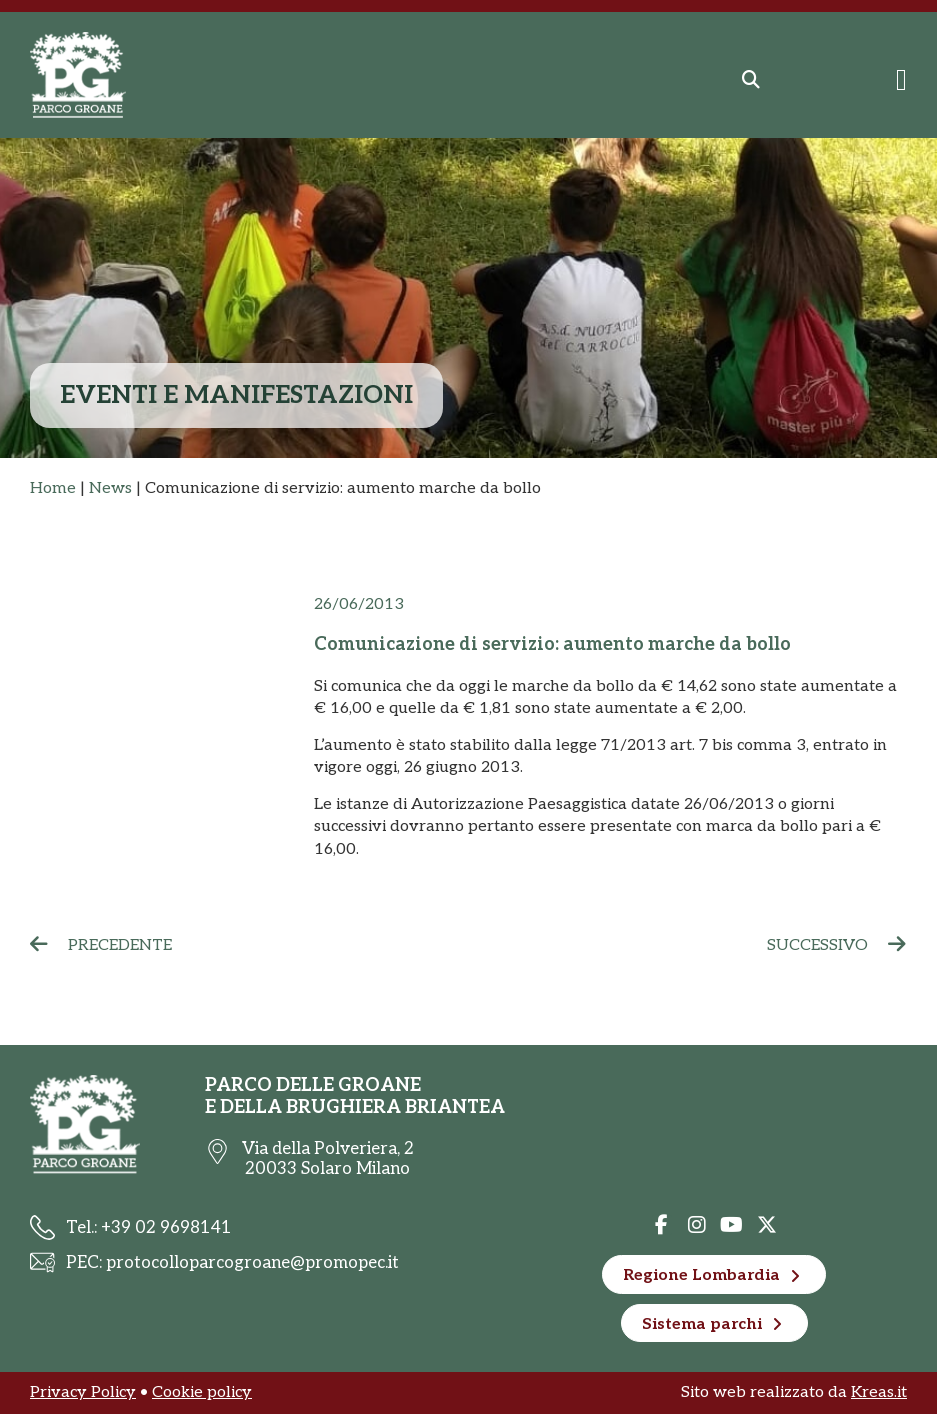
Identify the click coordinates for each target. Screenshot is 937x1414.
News (110, 488)
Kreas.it (879, 1392)
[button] (751, 80)
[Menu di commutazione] (901, 80)
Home (53, 488)
